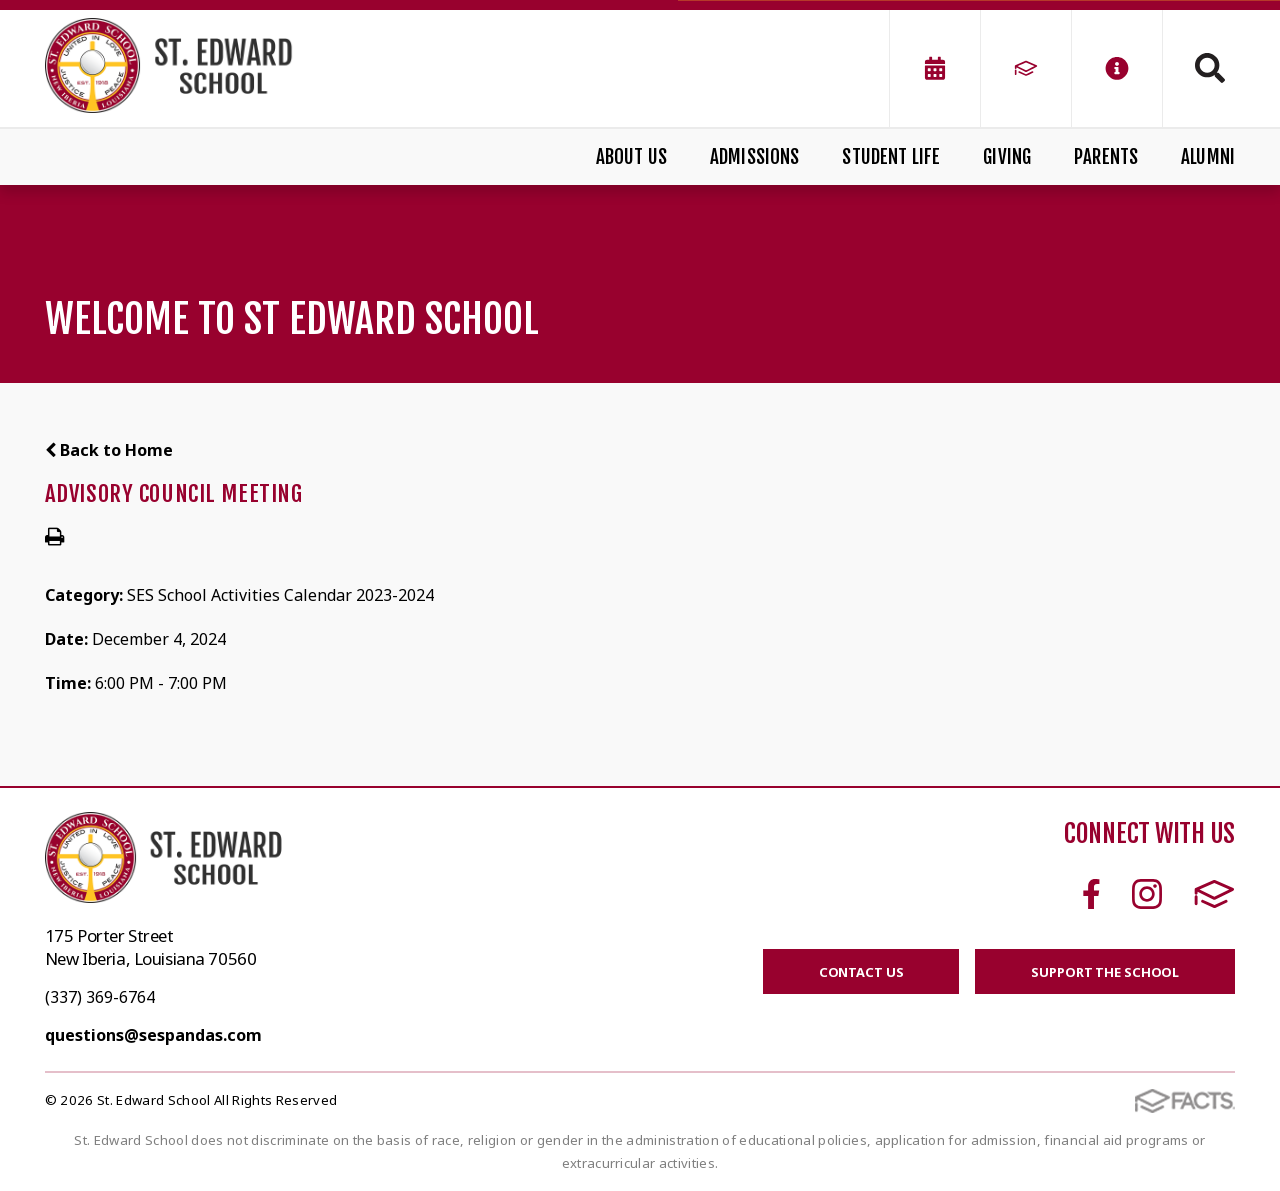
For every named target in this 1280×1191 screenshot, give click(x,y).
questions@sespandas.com (153, 1035)
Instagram (1147, 894)
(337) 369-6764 (100, 997)
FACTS (1214, 894)
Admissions (755, 157)
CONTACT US (861, 972)
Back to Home (109, 450)
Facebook (1091, 894)
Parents (1106, 157)
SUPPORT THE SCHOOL (1105, 972)
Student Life (891, 157)
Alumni (1208, 157)
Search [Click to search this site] (1210, 68)
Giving (1007, 157)
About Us (632, 157)
